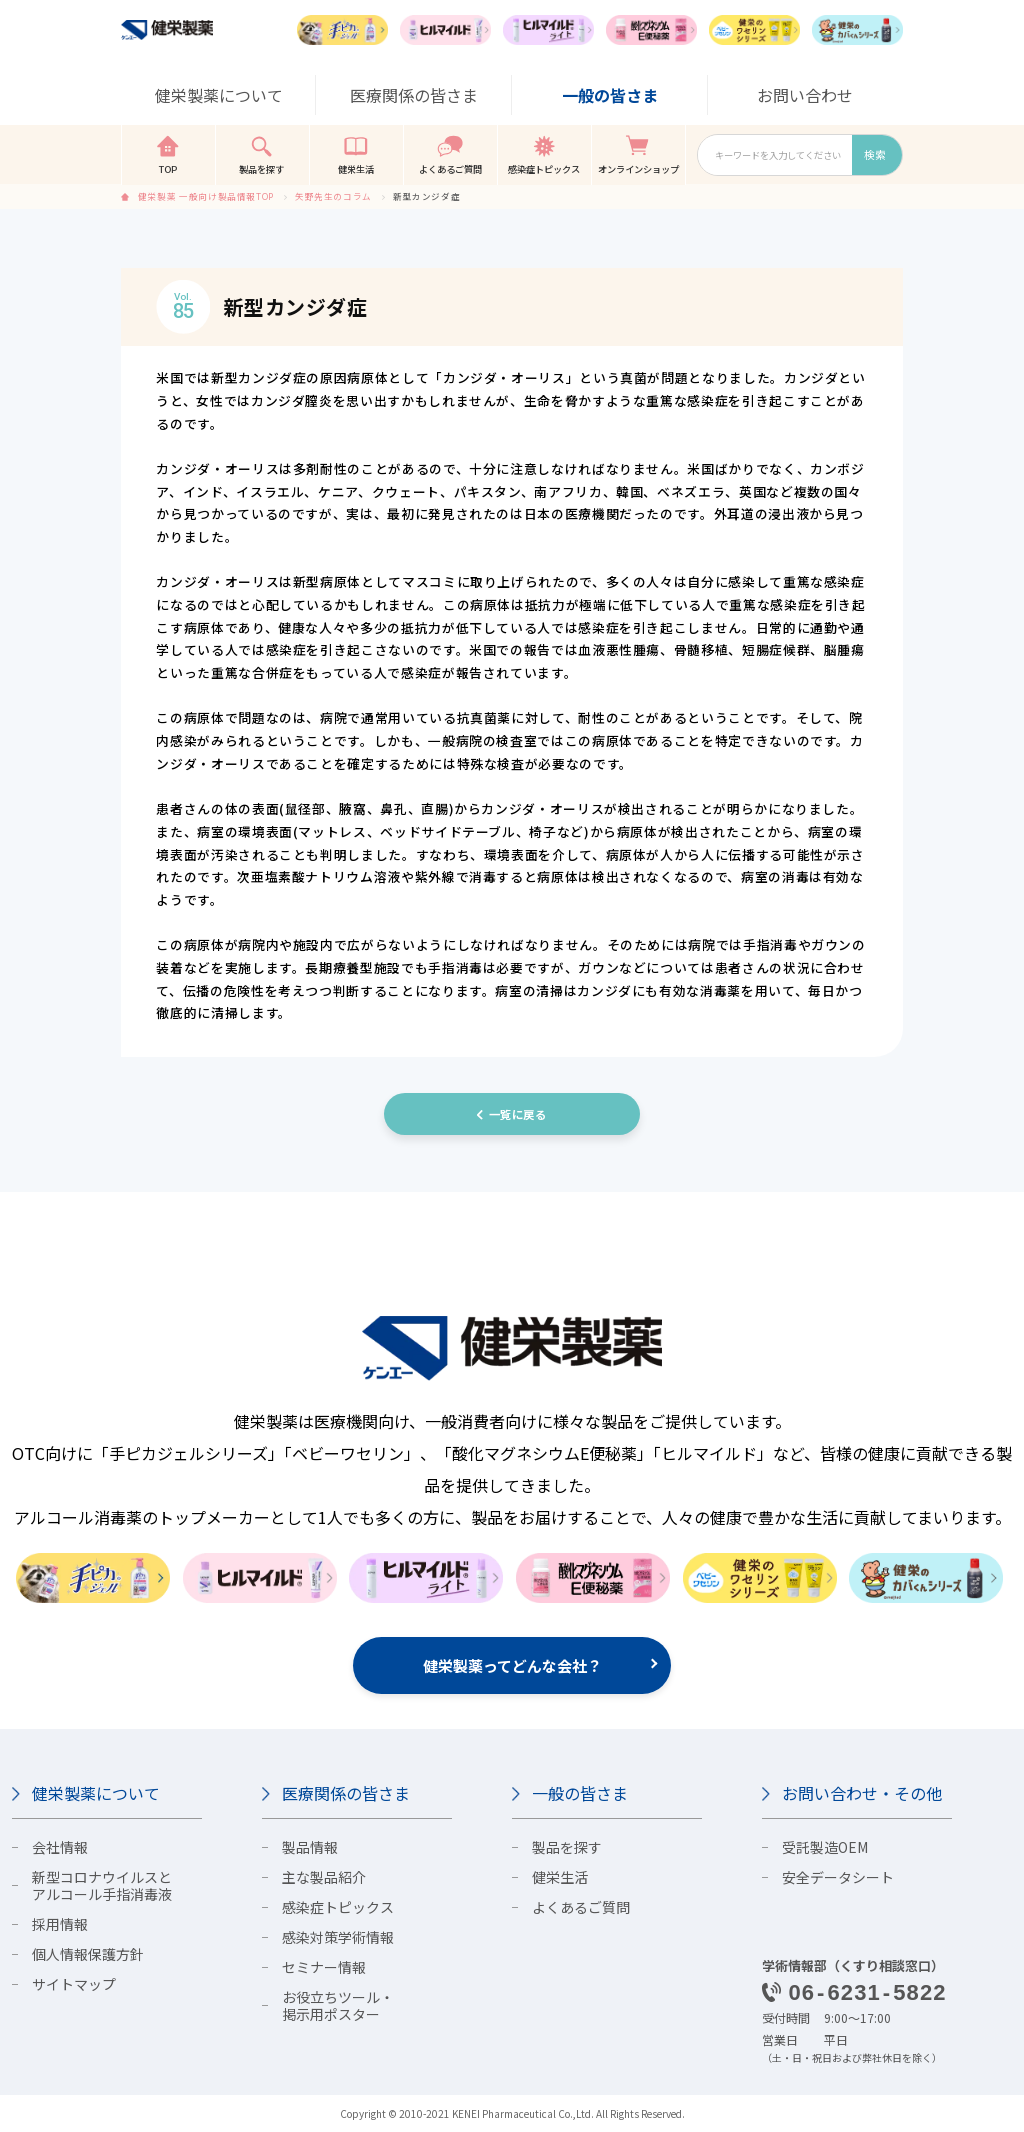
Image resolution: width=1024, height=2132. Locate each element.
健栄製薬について (96, 1793)
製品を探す (567, 1847)
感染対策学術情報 (338, 1937)
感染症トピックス (338, 1907)
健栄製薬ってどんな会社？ (512, 1665)
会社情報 (60, 1847)
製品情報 (310, 1847)
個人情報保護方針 (88, 1954)
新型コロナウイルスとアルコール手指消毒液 (102, 1885)
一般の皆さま (580, 1793)
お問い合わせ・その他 (862, 1793)
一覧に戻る (518, 1114)
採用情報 (60, 1924)
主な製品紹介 (324, 1877)
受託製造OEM (825, 1847)
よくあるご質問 (581, 1907)
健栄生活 (560, 1877)
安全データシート (838, 1877)
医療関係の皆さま (346, 1793)
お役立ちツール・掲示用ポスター (338, 2005)
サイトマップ (74, 1984)
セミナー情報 (324, 1967)
